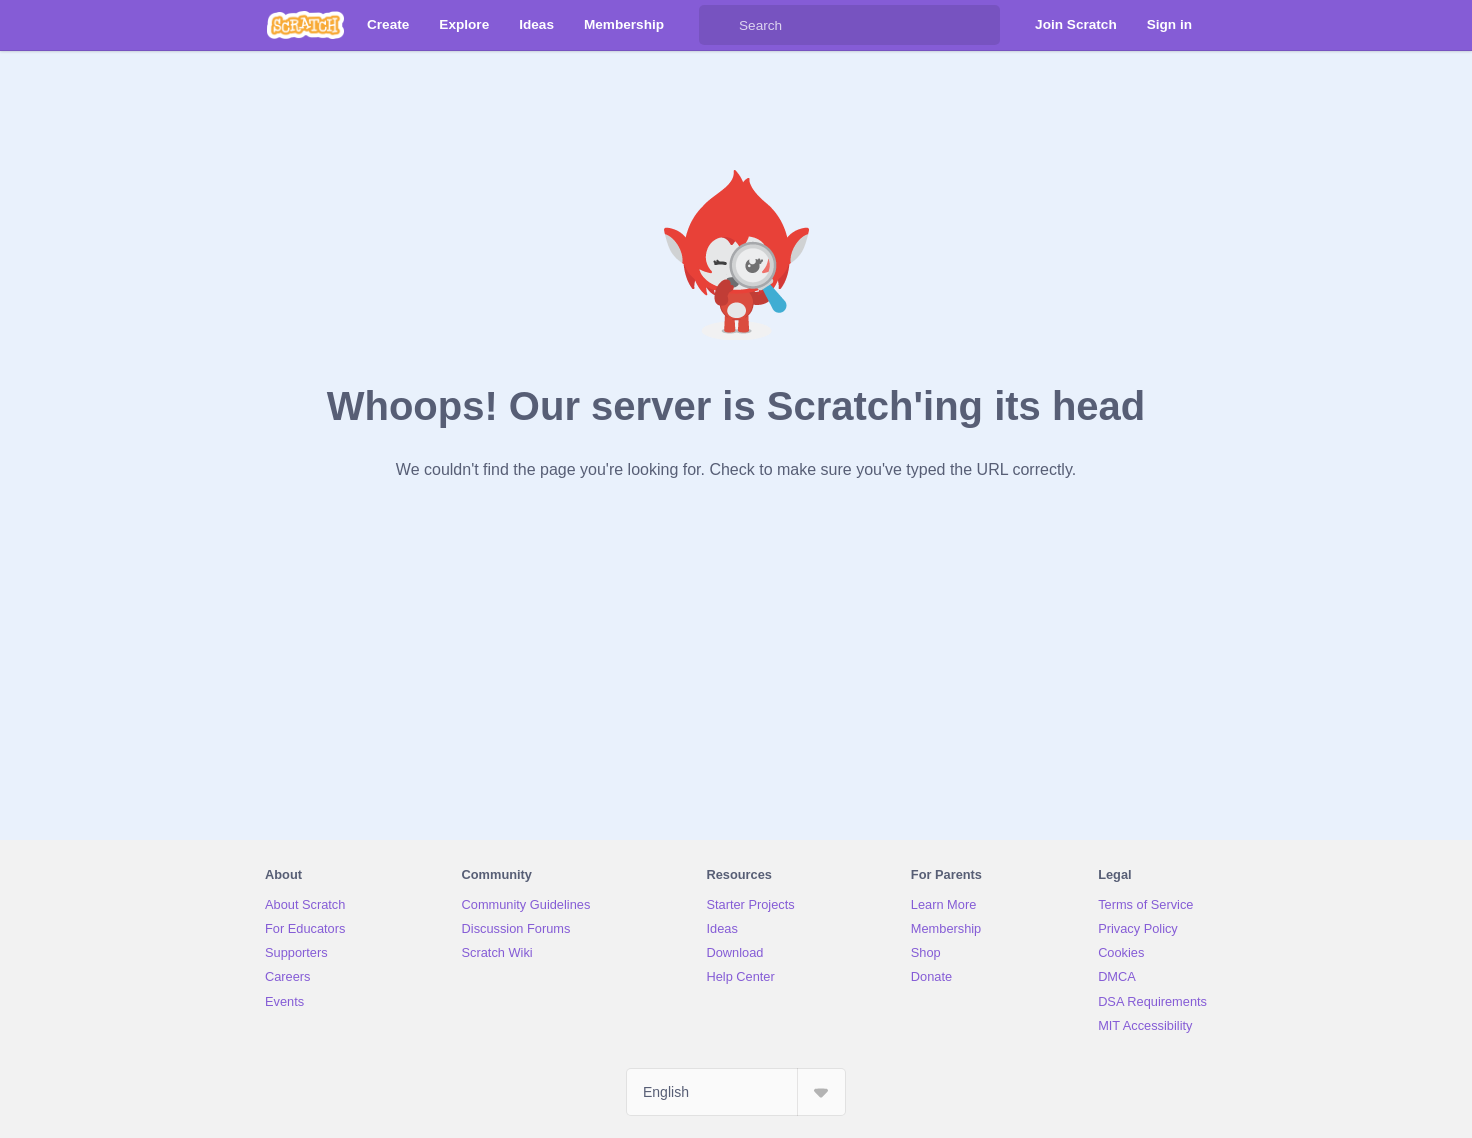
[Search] (719, 25)
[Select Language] (736, 1092)
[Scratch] (305, 25)
